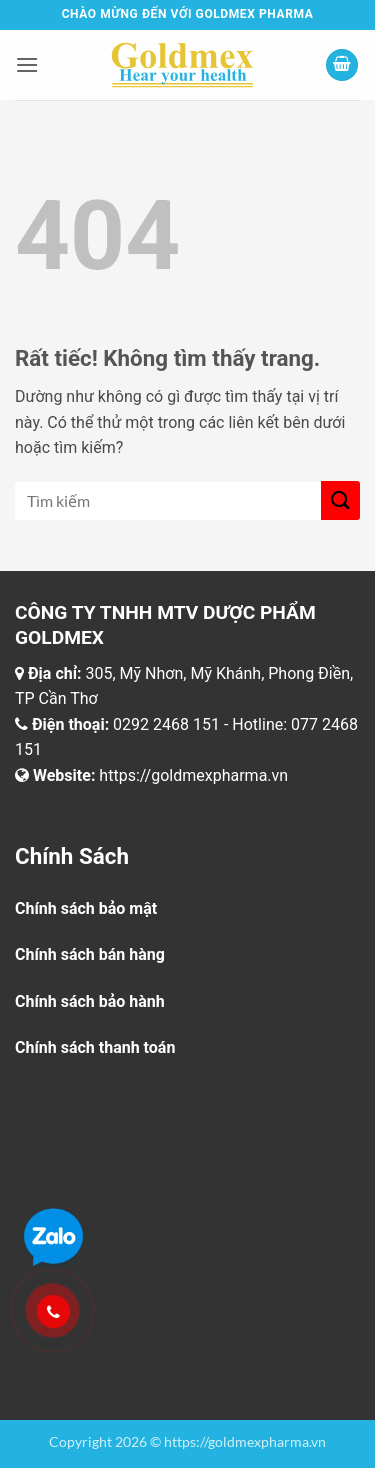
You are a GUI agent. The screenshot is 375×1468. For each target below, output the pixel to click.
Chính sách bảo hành (90, 1001)
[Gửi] (340, 500)
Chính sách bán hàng (90, 954)
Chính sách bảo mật (86, 908)
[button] (27, 64)
